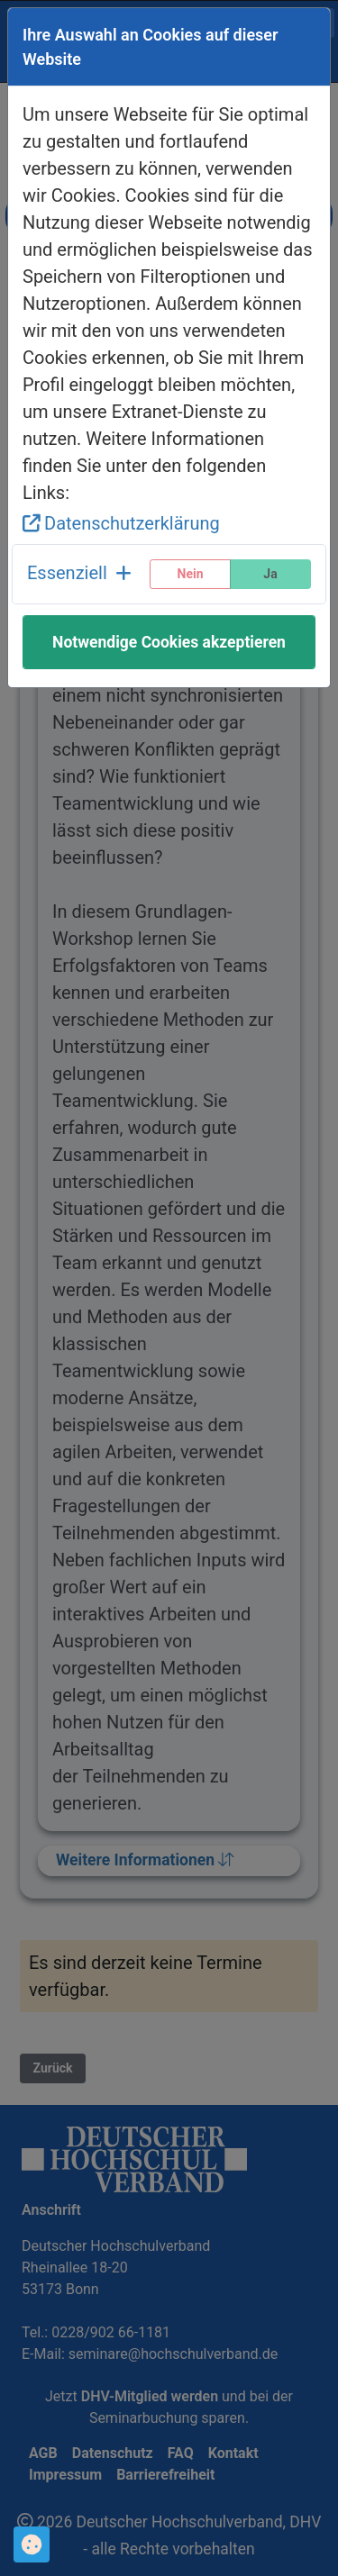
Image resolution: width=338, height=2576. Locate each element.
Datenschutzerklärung (121, 523)
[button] (79, 574)
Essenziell (79, 573)
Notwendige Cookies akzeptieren (169, 642)
